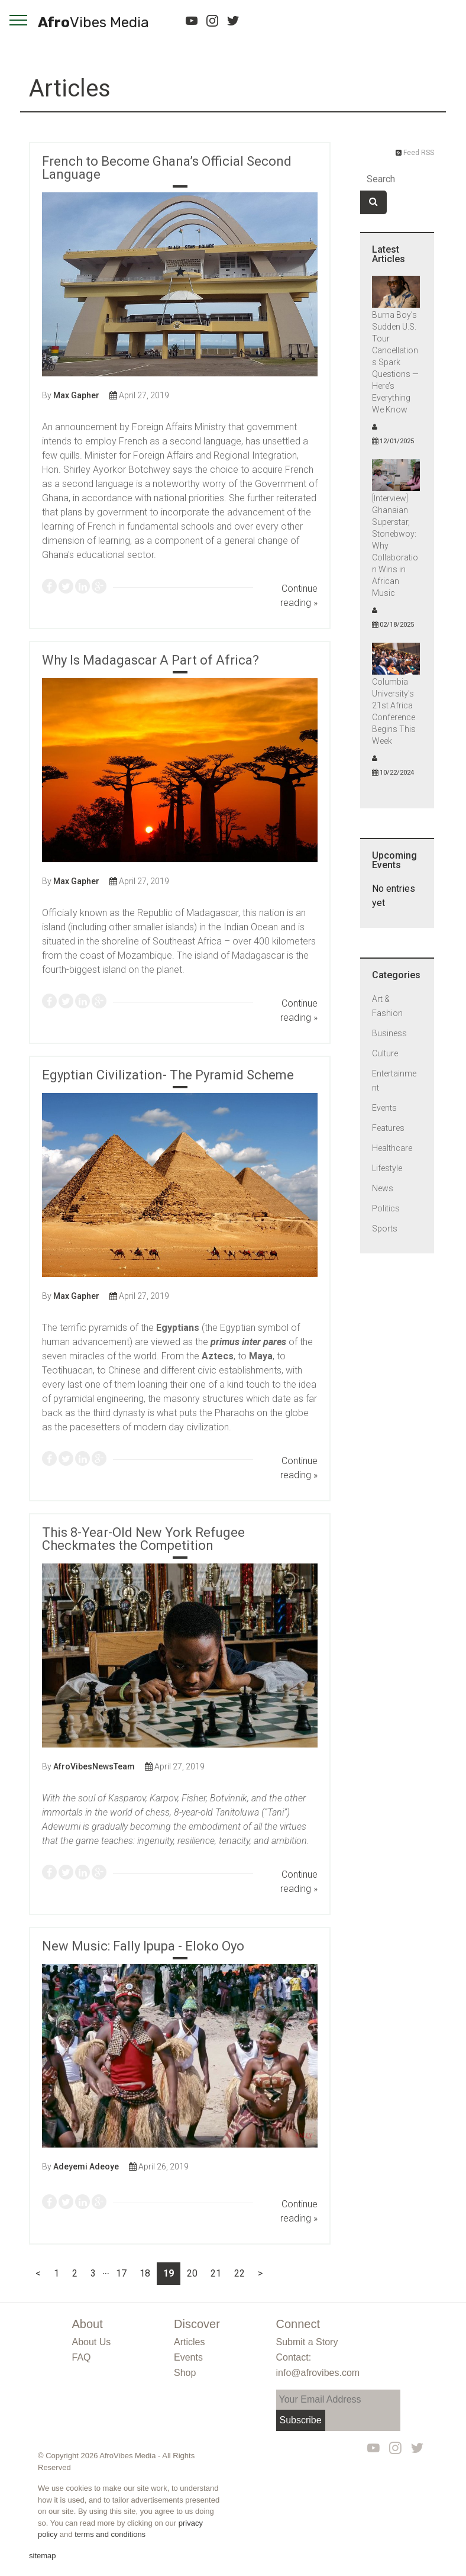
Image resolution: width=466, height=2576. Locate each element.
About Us (91, 2342)
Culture (385, 1054)
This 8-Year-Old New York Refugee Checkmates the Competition (143, 1539)
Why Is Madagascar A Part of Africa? (150, 660)
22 (239, 2273)
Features (388, 1128)
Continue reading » (299, 595)
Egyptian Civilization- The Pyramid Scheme (168, 1075)
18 (145, 2273)
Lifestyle (387, 1168)
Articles (70, 88)
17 (121, 2273)
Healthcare (392, 1148)
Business (389, 1034)
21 (216, 2273)
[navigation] (18, 19)
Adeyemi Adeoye (86, 2166)
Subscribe (301, 2420)
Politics (386, 1209)
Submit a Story (307, 2342)
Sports (384, 1229)
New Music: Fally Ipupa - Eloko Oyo (143, 1946)
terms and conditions (110, 2534)
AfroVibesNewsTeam (94, 1766)
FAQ (81, 2357)
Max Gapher (76, 395)
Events (384, 1108)
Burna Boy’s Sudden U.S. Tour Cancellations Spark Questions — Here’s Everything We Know (395, 363)
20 (192, 2273)
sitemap (42, 2555)
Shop (185, 2373)
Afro (93, 22)
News (382, 1189)
